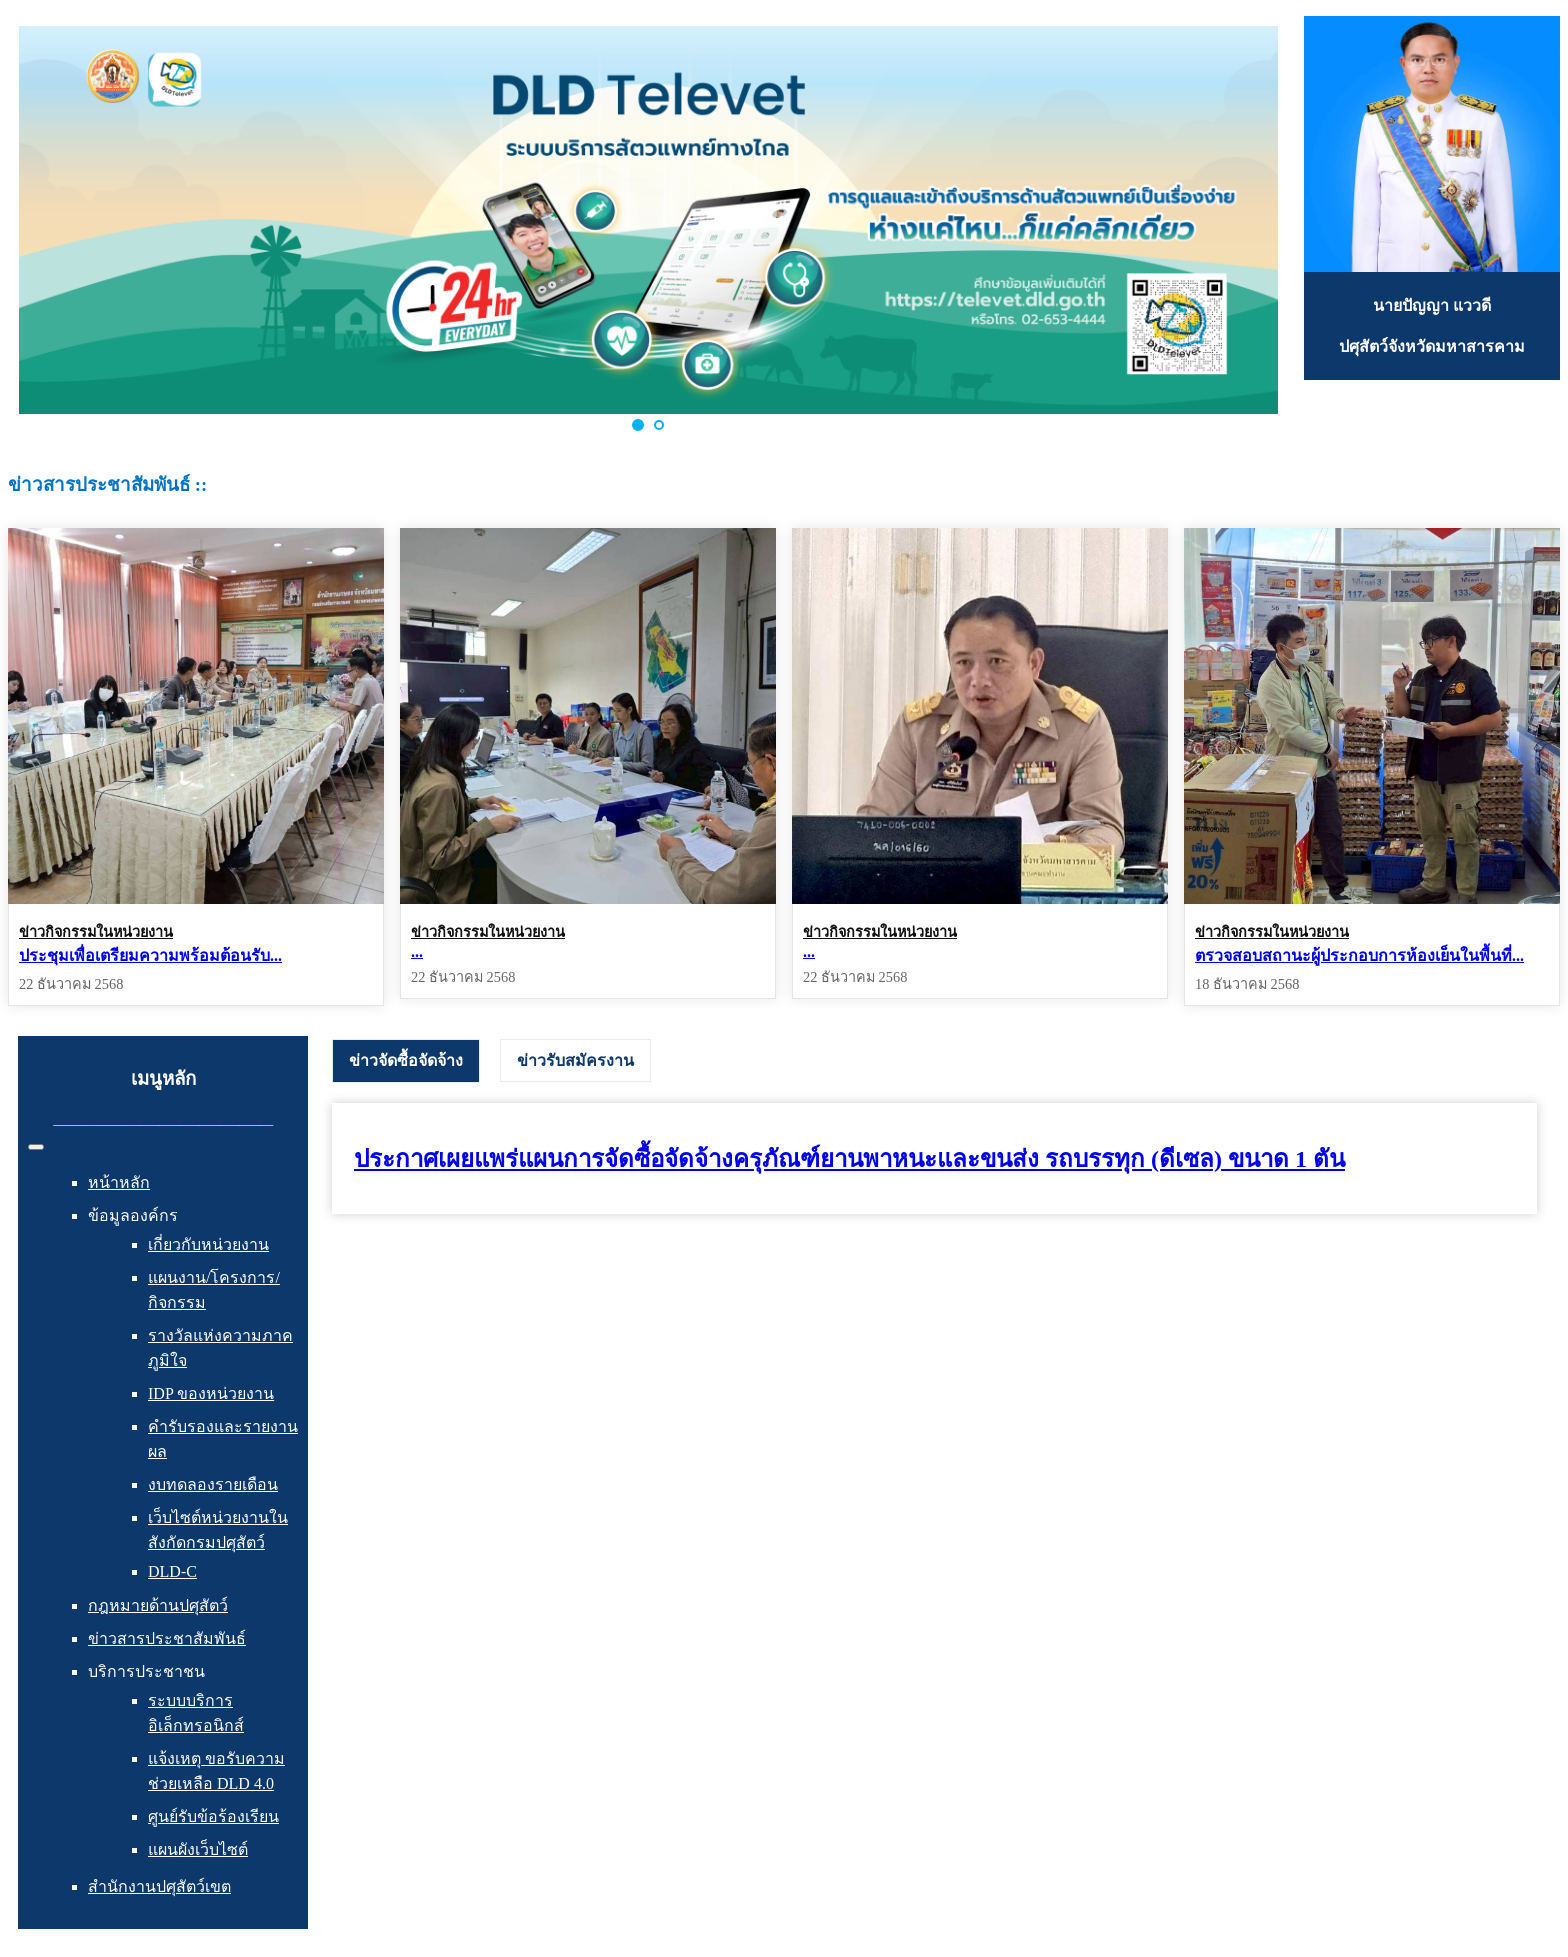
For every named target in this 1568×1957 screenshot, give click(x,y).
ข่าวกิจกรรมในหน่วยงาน (96, 932)
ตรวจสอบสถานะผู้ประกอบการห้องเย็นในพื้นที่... (1359, 955)
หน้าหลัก (119, 1182)
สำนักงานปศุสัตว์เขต (159, 1886)
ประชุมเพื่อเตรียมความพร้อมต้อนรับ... (150, 955)
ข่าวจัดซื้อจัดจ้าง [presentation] (406, 1060)
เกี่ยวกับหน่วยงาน (208, 1244)
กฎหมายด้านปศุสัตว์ (158, 1605)
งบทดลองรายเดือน (213, 1484)
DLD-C (172, 1571)
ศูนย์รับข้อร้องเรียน (213, 1816)
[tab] (406, 1061)
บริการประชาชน (146, 1671)
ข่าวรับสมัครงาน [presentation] (575, 1060)
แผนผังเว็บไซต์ (198, 1849)
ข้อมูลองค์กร (133, 1215)
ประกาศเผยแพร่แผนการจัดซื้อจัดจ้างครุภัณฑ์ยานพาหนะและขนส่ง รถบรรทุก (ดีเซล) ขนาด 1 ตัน (849, 1159)
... (417, 951)
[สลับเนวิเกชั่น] (36, 1147)
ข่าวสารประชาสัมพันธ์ (167, 1638)
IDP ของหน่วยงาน (211, 1393)
